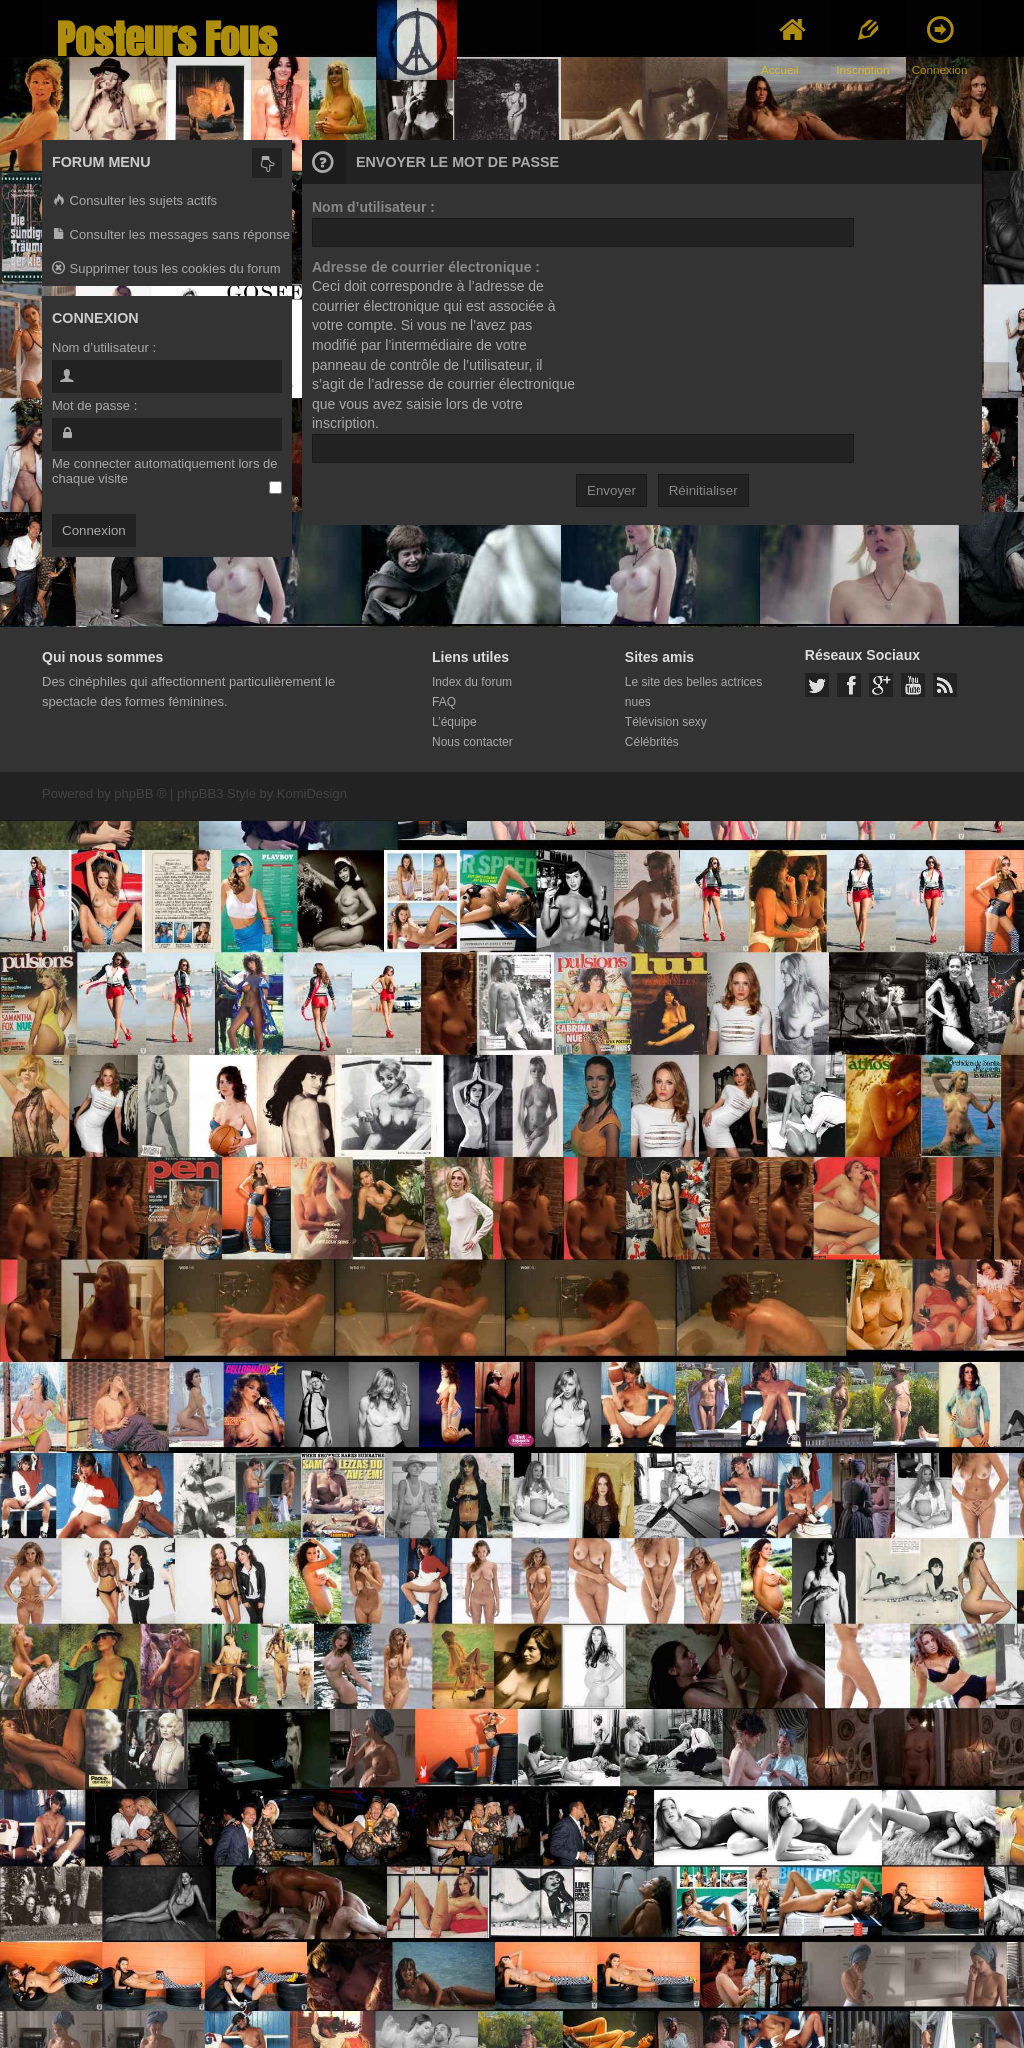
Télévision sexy (666, 722)
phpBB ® (140, 793)
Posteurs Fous (167, 39)
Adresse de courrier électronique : (426, 267)
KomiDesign (312, 793)
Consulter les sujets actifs (134, 201)
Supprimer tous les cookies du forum (166, 269)
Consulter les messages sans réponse (171, 235)
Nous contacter (472, 742)
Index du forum (472, 682)
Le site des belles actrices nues (693, 692)
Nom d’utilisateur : (373, 207)
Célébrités (652, 742)
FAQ (444, 702)
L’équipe (454, 722)
